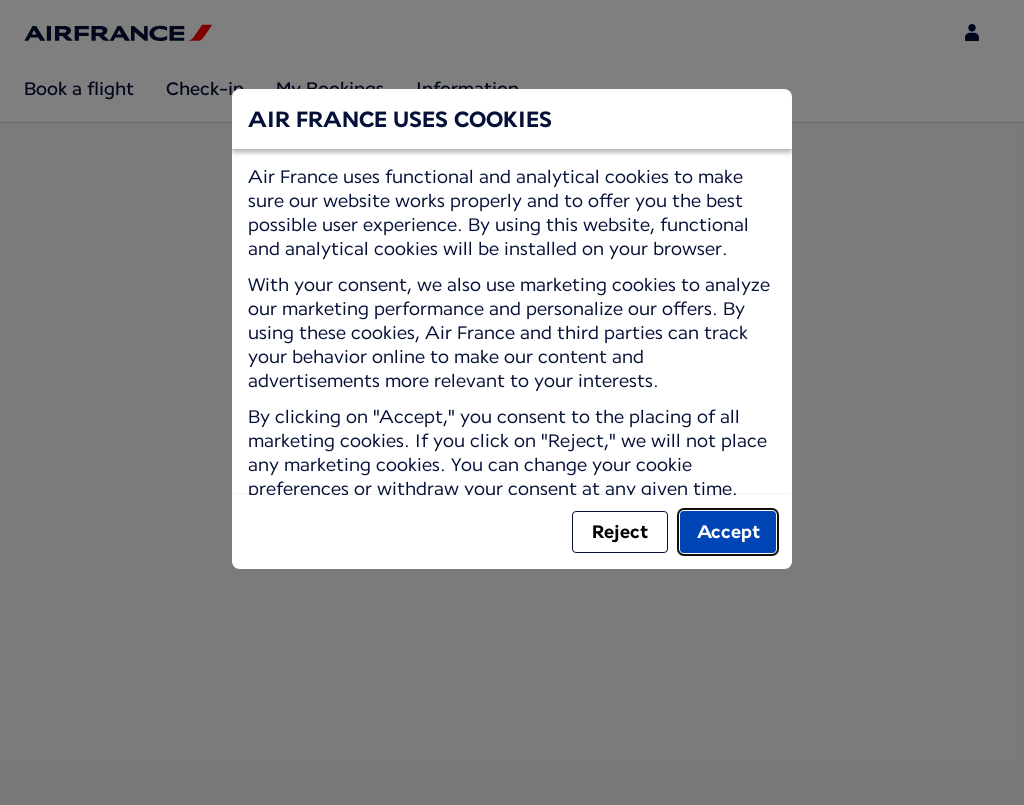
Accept (728, 531)
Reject (620, 531)
